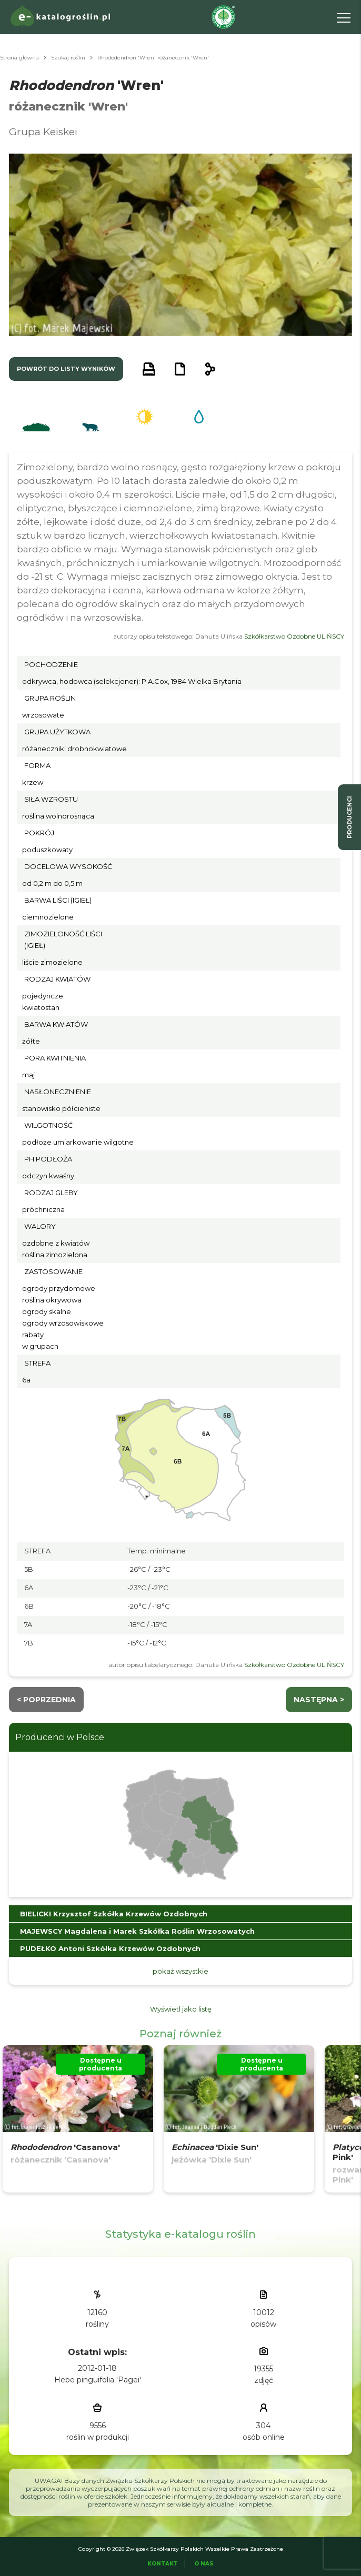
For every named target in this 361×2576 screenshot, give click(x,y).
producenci (349, 817)
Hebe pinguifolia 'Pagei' (97, 2380)
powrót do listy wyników (66, 368)
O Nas (204, 2563)
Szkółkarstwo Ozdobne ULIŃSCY (294, 636)
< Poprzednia (46, 1699)
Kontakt (162, 2563)
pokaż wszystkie (180, 1971)
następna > (319, 1699)
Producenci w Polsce (59, 1737)
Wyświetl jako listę (181, 2009)
